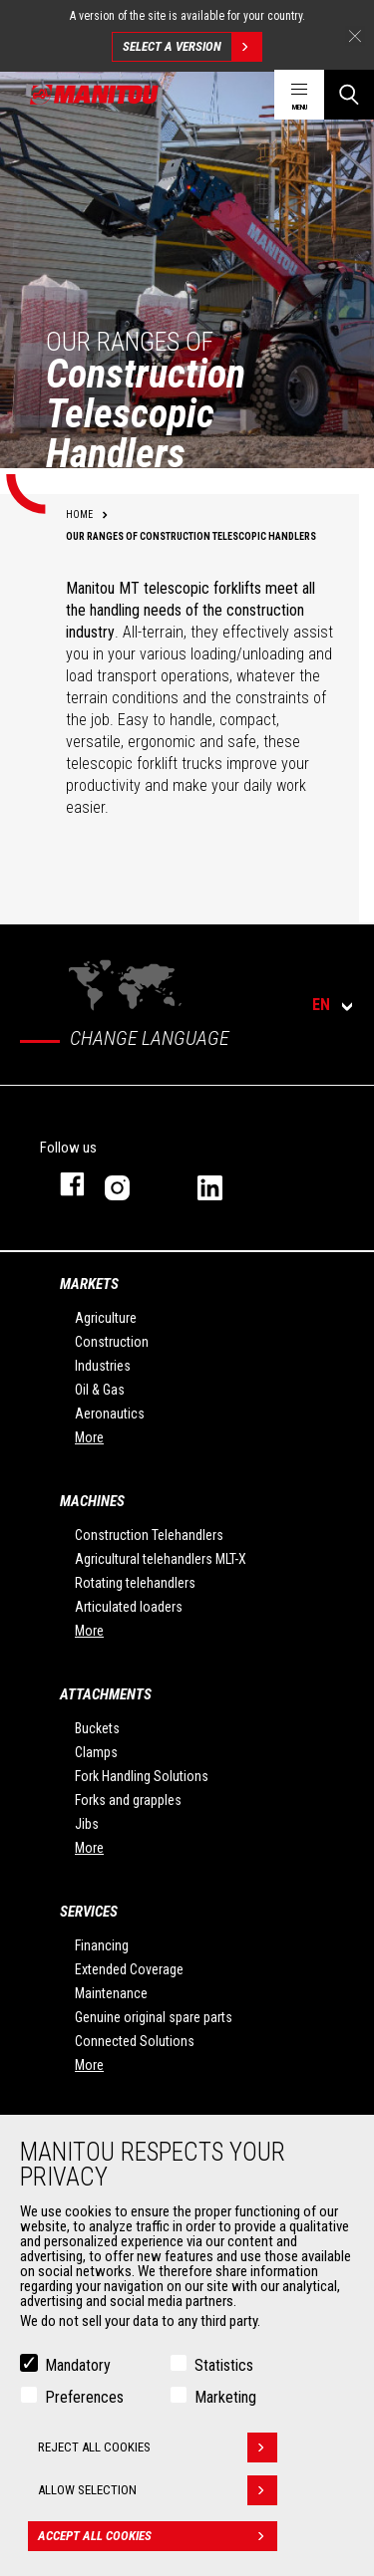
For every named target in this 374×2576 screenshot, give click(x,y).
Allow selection (157, 2490)
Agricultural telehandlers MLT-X (160, 1559)
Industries (103, 1366)
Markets (89, 1284)
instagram (131, 1183)
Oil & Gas (100, 1390)
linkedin (224, 1183)
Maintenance (111, 1993)
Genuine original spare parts (153, 2017)
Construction (112, 1342)
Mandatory (78, 2365)
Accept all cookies (157, 2536)
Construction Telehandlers (149, 1535)
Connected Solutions (134, 2041)
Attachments (106, 1694)
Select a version (192, 47)
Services (89, 1912)
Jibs (87, 1824)
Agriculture (106, 1318)
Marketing (225, 2397)
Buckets (97, 1728)
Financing (102, 1945)
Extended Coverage (129, 1969)
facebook (62, 1183)
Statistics (223, 2365)
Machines (92, 1501)
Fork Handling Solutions (141, 1776)
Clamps (96, 1752)
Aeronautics (110, 1413)
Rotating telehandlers (135, 1583)
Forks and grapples (128, 1800)
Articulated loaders (129, 1607)
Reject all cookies (157, 2447)
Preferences (84, 2397)
